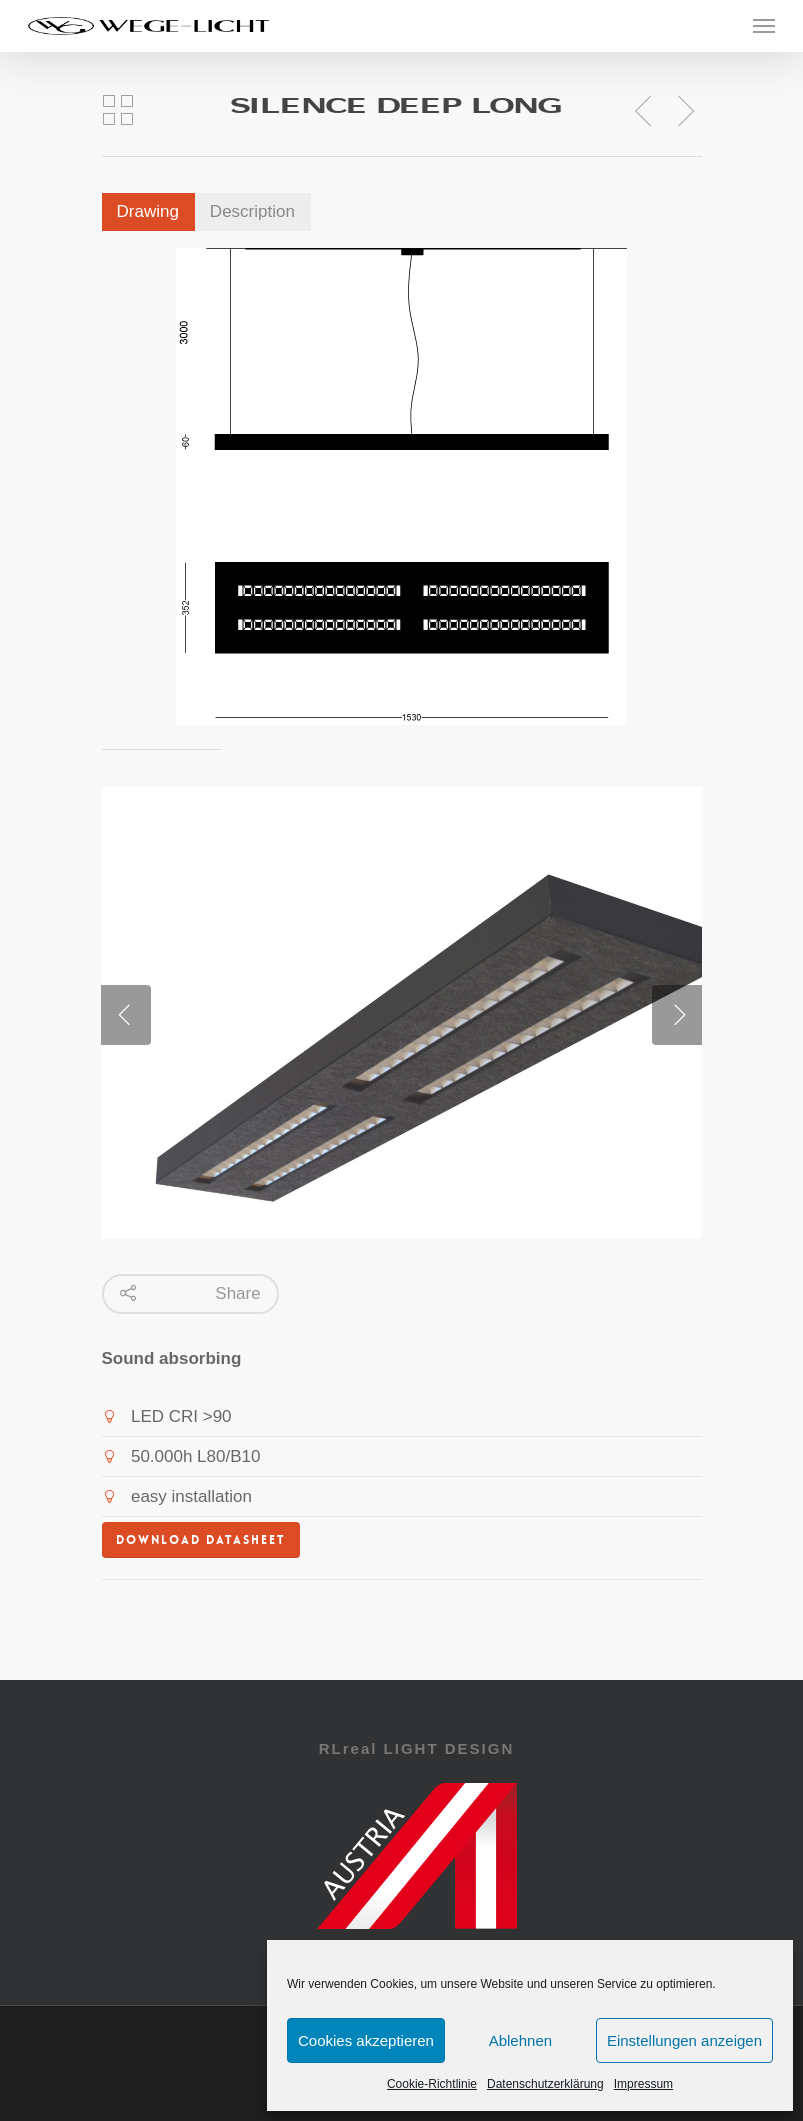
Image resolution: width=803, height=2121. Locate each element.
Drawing (148, 211)
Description (252, 211)
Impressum (643, 2084)
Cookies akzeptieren (366, 2040)
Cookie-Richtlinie (432, 2084)
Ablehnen (520, 2040)
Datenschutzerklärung (545, 2084)
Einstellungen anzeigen (684, 2040)
